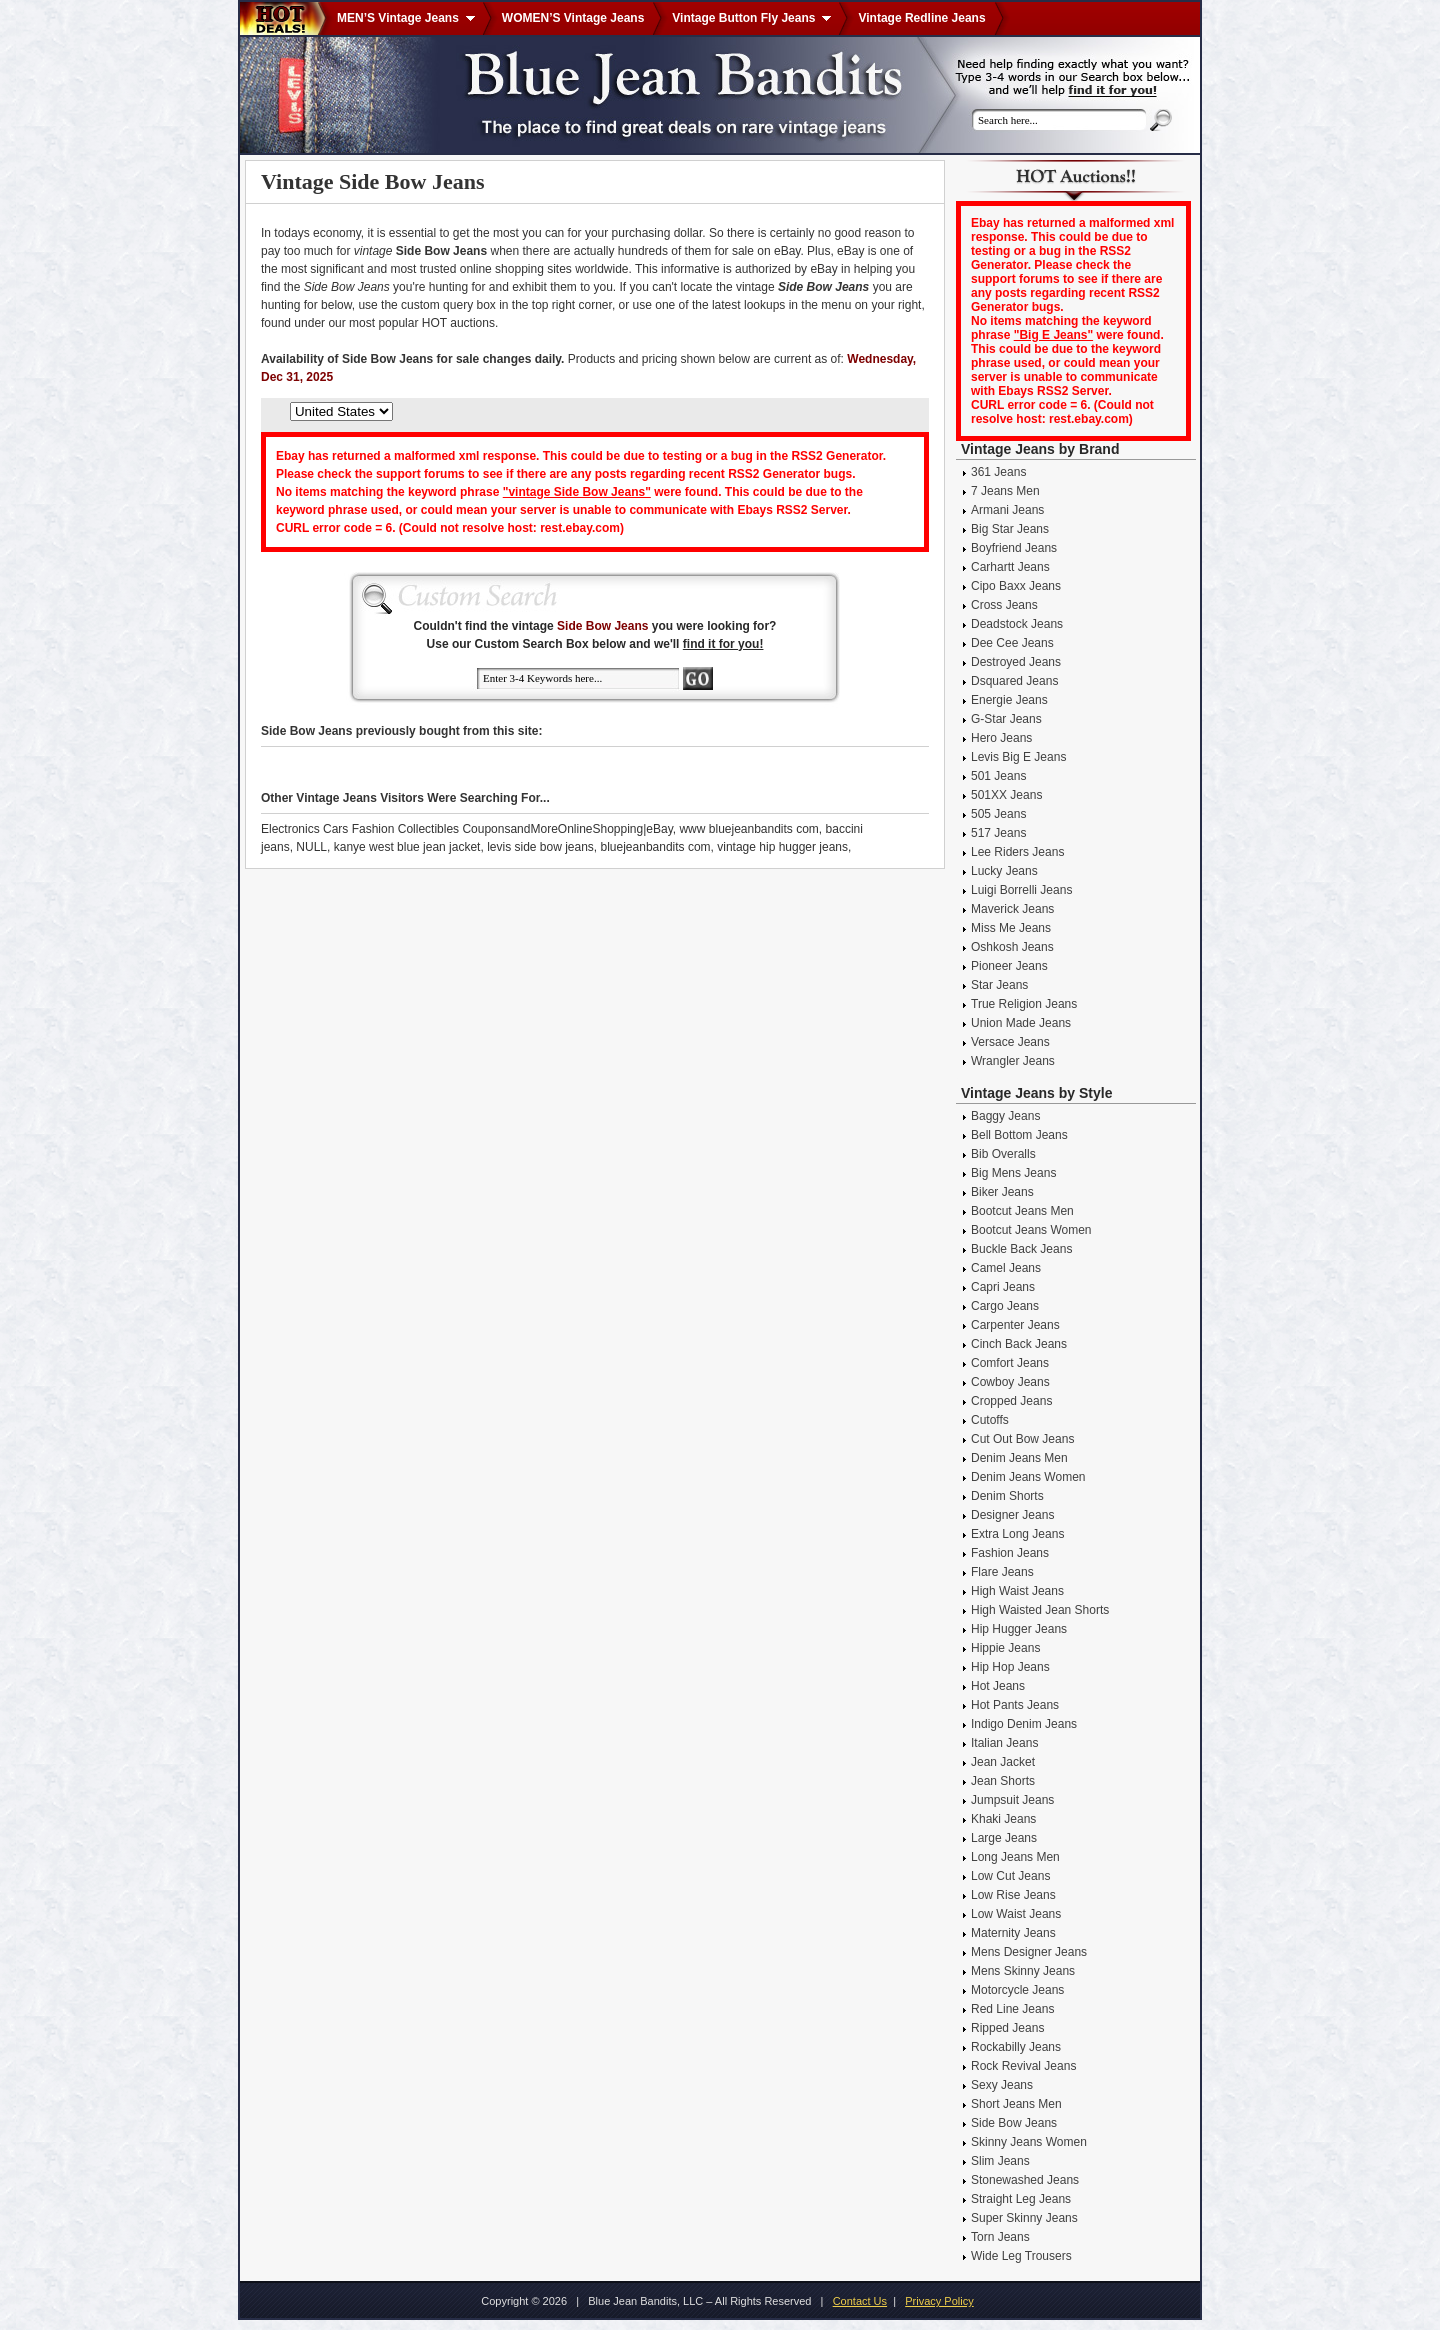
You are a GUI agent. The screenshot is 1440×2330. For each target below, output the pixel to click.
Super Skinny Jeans (1024, 2218)
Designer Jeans (1012, 1515)
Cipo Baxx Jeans (1016, 586)
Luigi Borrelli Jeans (1021, 890)
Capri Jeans (1003, 1287)
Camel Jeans (1006, 1268)
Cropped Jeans (1011, 1401)
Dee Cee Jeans (1012, 643)
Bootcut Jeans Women (1031, 1230)
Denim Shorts (1007, 1496)
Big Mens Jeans (1013, 1173)
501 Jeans (998, 776)
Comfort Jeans (1010, 1363)
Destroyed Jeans (1016, 662)
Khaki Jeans (1003, 1819)
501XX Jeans (1006, 795)
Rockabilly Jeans (1016, 2047)
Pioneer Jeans (1009, 966)
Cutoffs (990, 1420)
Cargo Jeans (1005, 1306)
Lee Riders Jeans (1017, 852)
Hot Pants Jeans (1015, 1705)
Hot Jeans (998, 1686)
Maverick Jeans (1012, 909)
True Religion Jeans (1024, 1004)
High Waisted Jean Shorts (1040, 1610)
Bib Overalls (1003, 1154)
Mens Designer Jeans (1029, 1952)
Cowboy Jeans (1010, 1382)
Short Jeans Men (1016, 2104)
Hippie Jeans (1005, 1648)
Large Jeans (1004, 1838)
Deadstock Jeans (1017, 624)
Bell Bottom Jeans (1019, 1135)
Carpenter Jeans (1015, 1325)
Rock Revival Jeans (1023, 2066)
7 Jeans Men (1005, 491)
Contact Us (860, 2301)
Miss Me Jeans (1011, 928)
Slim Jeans (1000, 2161)
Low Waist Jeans (1016, 1914)
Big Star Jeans (1010, 529)
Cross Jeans (1004, 605)
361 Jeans (998, 472)
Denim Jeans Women (1028, 1477)
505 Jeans (998, 814)
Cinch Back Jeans (1019, 1344)
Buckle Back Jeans (1021, 1249)
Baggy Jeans (1005, 1116)
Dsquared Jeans (1014, 681)
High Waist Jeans (1017, 1591)
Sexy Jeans (1002, 2085)
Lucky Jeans (1004, 871)
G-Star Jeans (1006, 719)
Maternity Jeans (1013, 1933)
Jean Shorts (1003, 1781)
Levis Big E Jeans (1018, 757)
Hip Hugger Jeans (1019, 1629)
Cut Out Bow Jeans (1022, 1439)
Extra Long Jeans (1017, 1534)
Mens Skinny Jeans (1023, 1971)
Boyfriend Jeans (1014, 548)
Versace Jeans (1010, 1042)
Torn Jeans (1000, 2237)
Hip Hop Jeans (1010, 1667)
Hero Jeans (1001, 738)
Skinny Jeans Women (1029, 2142)
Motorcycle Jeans (1017, 1990)
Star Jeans (999, 985)
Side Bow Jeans (1014, 2123)
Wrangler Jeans (1013, 1061)
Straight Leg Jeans (1021, 2199)
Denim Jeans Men (1019, 1458)
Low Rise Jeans (1013, 1895)
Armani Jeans (1007, 510)
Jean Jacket (1003, 1762)
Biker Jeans (1002, 1192)
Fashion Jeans (1010, 1553)
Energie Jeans (1009, 700)
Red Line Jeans (1012, 2009)
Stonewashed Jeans (1025, 2180)
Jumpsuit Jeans (1012, 1800)
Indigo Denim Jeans (1024, 1724)
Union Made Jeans (1021, 1023)
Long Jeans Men (1015, 1857)
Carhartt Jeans (1010, 567)
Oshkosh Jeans (1012, 947)
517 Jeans (998, 833)
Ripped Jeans (1007, 2028)
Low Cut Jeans (1010, 1876)
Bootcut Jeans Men (1022, 1211)
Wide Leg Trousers (1021, 2256)
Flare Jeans (1002, 1572)
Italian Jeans (1004, 1743)
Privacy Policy (939, 2301)
